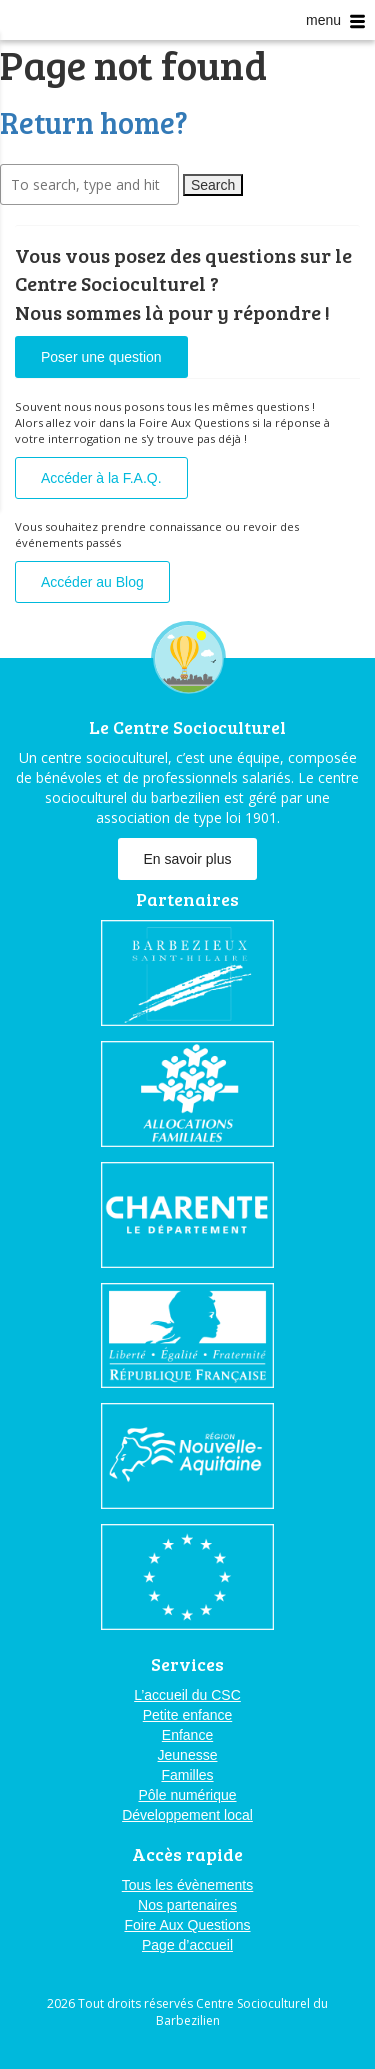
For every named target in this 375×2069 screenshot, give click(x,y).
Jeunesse (188, 1755)
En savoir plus (188, 859)
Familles (187, 1775)
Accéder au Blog (92, 582)
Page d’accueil (187, 1945)
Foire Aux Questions (187, 1925)
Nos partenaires (187, 1905)
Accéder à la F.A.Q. (101, 478)
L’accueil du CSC (187, 1695)
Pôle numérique (187, 1795)
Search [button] (213, 185)
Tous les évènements (188, 1885)
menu (335, 20)
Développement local (187, 1815)
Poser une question (101, 357)
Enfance (187, 1735)
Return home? (94, 122)
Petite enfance (188, 1715)
